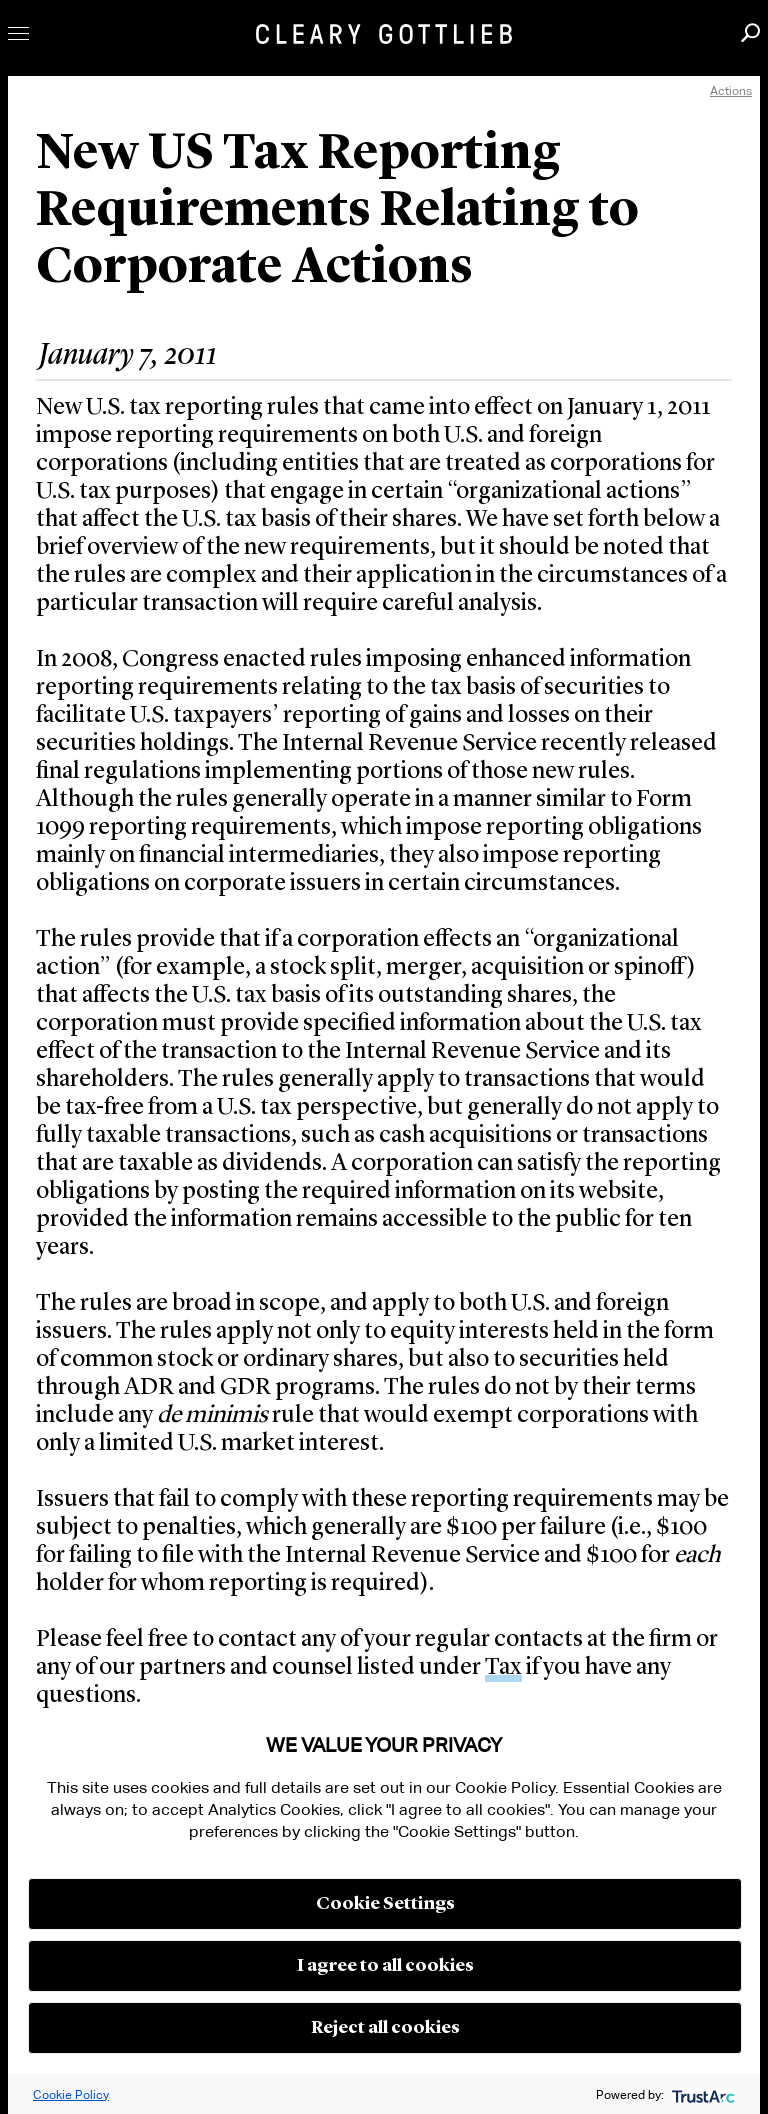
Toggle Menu (18, 33)
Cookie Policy (71, 2094)
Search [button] (750, 32)
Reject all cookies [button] (385, 2028)
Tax (503, 1668)
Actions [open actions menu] (731, 90)
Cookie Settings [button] (385, 1904)
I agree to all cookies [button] (385, 1966)
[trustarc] (701, 2094)
